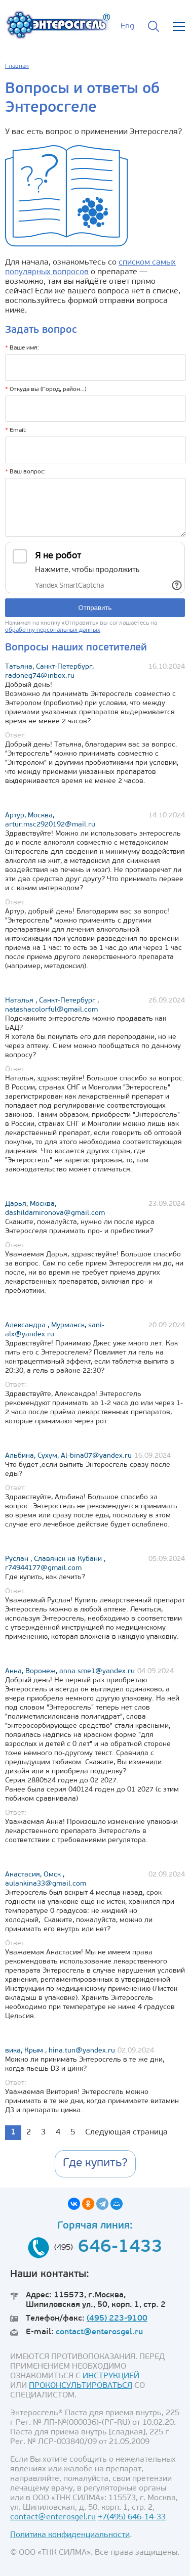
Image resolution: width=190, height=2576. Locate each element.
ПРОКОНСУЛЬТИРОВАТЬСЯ (80, 2386)
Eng (127, 26)
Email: (15, 430)
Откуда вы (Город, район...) (46, 389)
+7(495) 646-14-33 (132, 2517)
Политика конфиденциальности (70, 2535)
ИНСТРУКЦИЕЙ (111, 2376)
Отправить (94, 608)
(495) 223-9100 (117, 2319)
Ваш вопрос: (25, 472)
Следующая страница (126, 2132)
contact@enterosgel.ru (99, 2332)
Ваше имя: (22, 348)
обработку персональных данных (52, 630)
